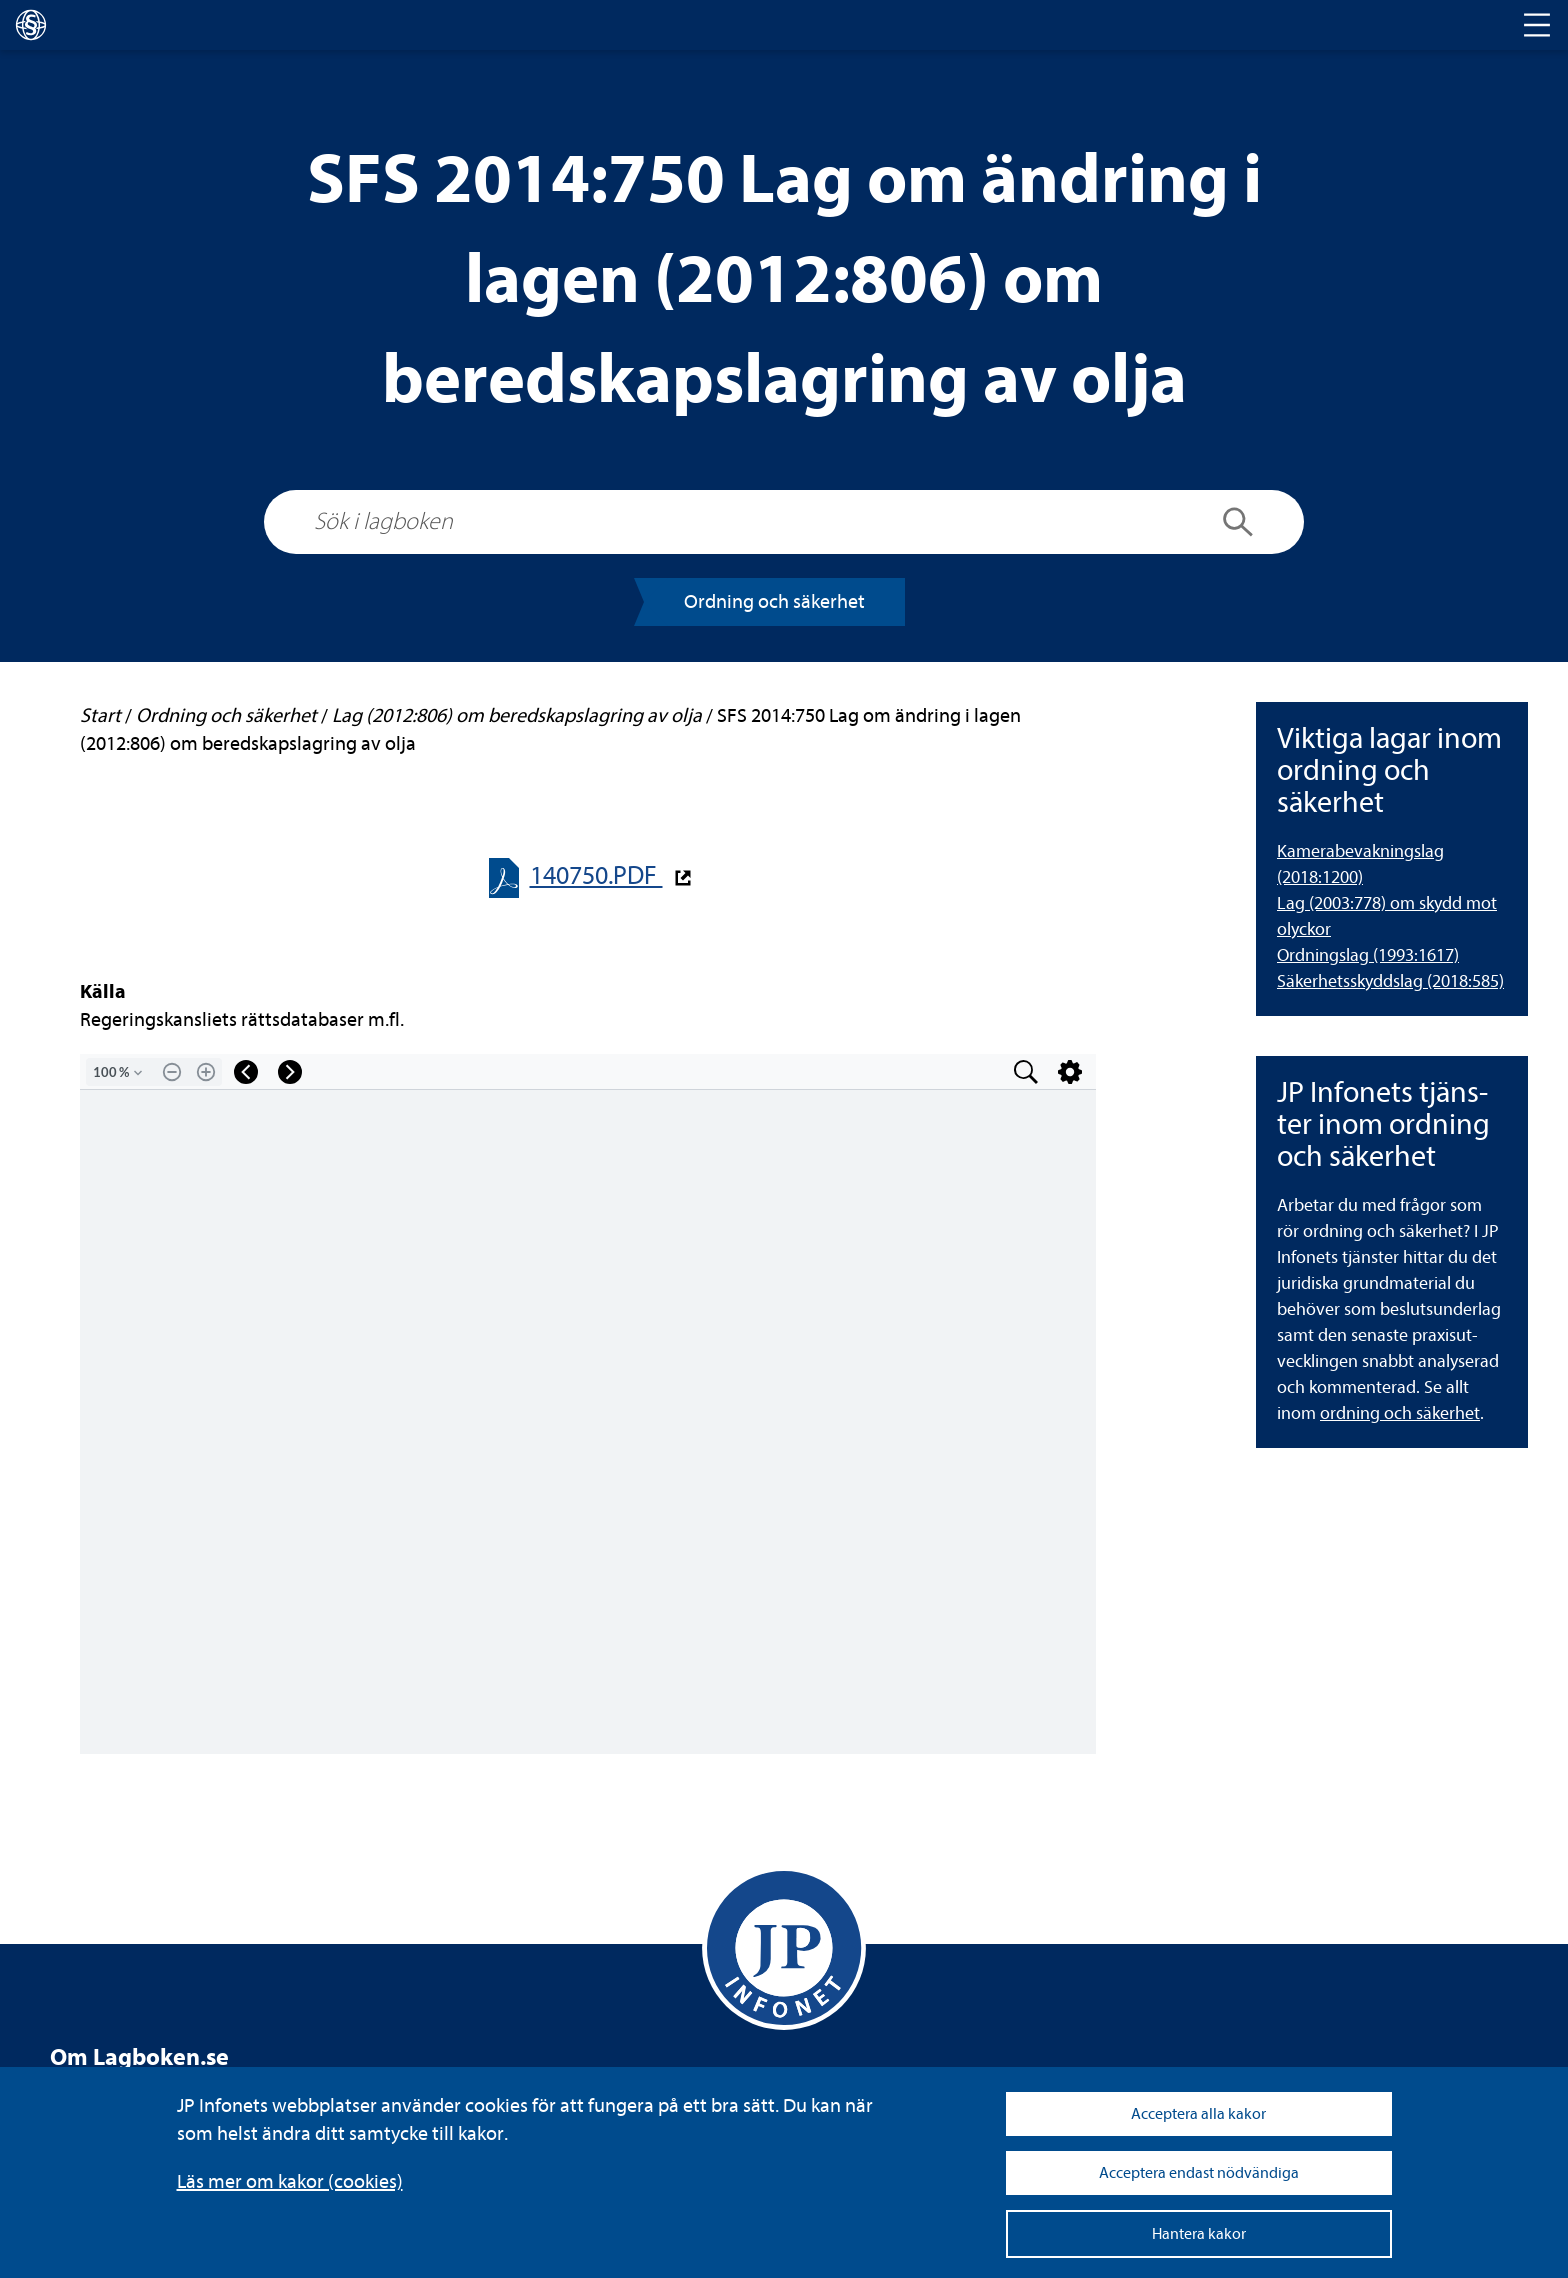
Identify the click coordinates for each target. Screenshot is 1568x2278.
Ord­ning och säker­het (774, 601)
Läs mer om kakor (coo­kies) (290, 2181)
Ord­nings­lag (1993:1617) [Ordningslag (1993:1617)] (1368, 955)
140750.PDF (596, 875)
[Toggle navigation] (1537, 25)
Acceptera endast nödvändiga (1199, 2173)
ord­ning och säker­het (1400, 1413)
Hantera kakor (1199, 2234)
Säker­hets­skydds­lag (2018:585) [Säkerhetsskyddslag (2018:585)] (1390, 981)
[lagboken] (31, 25)
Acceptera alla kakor (1198, 2114)
